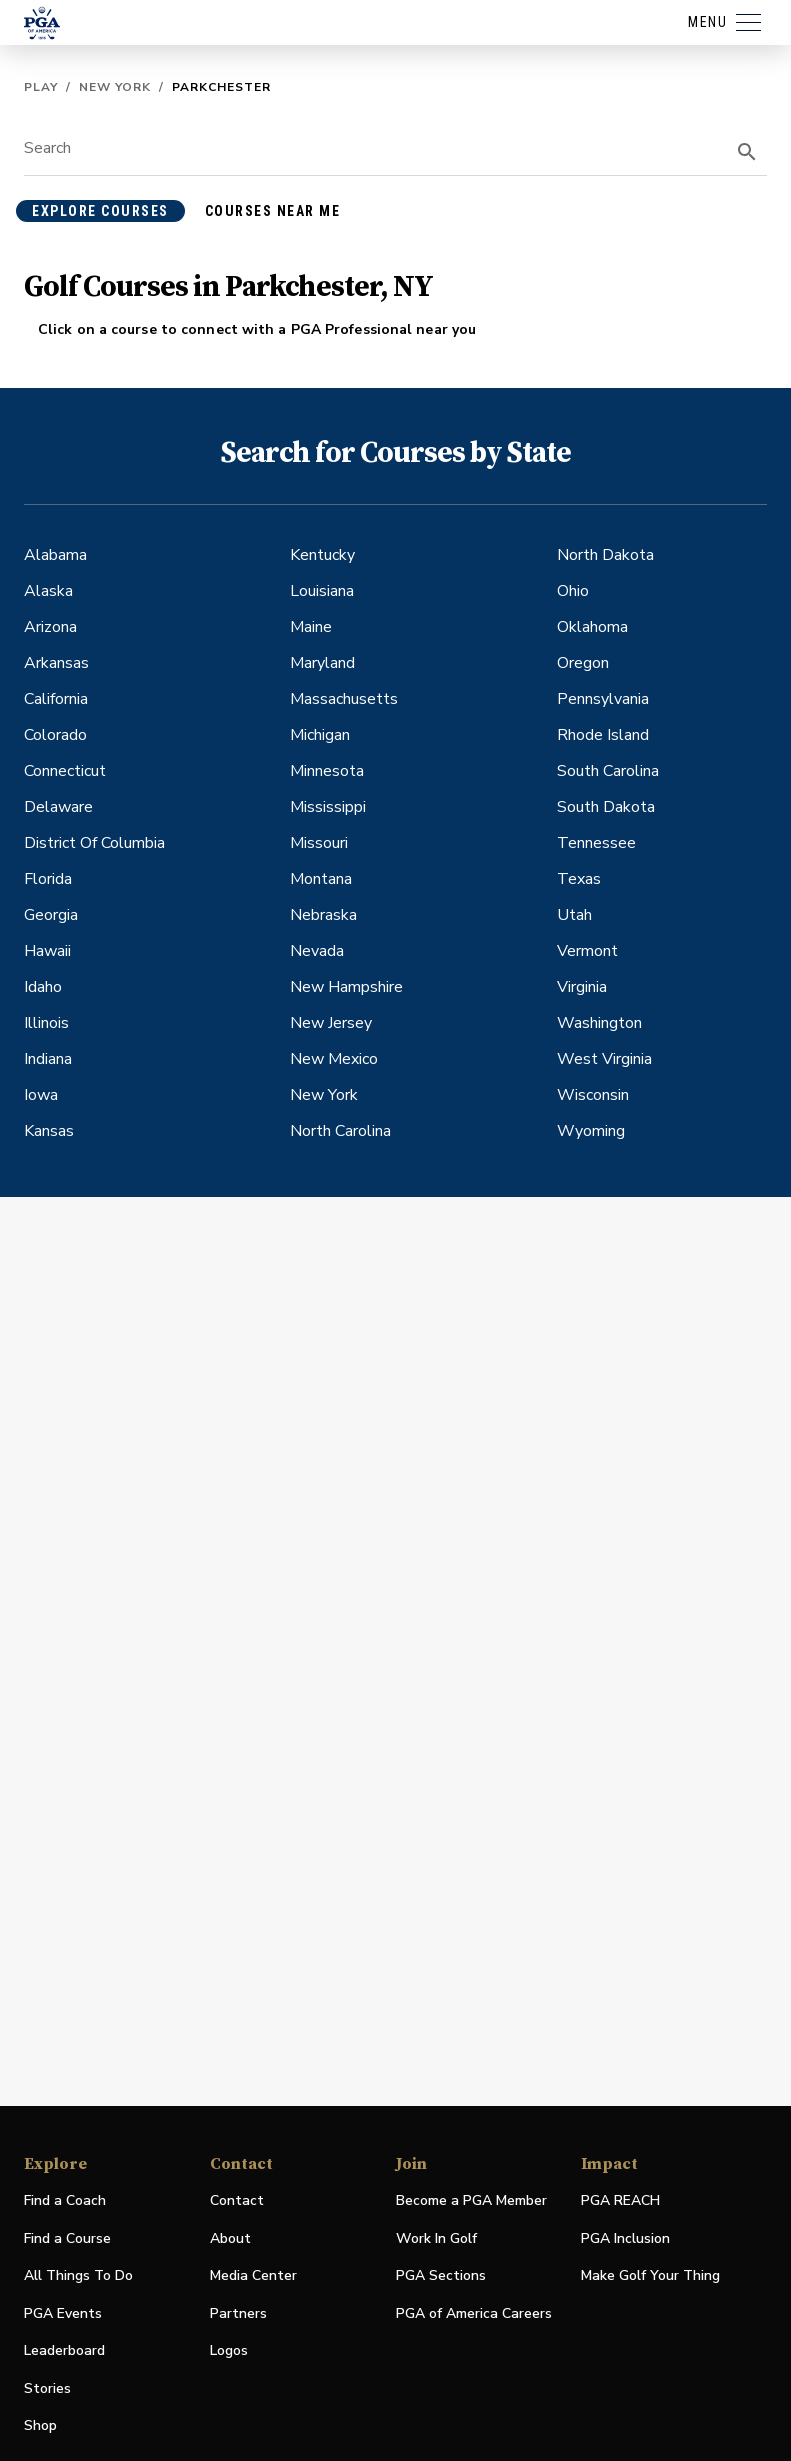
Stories (47, 2388)
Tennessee (596, 843)
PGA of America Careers (474, 2314)
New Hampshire (346, 987)
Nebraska (323, 915)
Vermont (587, 951)
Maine (311, 627)
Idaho (43, 987)
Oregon (583, 663)
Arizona (50, 627)
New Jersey (331, 1023)
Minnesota (327, 771)
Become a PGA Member (471, 2200)
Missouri (319, 843)
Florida (48, 879)
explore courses (100, 211)
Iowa (41, 1095)
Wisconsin (593, 1095)
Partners (238, 2313)
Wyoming (591, 1131)
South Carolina (608, 771)
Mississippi (328, 807)
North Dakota (605, 555)
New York (115, 87)
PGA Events (63, 2313)
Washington (599, 1023)
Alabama (55, 555)
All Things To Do (78, 2275)
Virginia (582, 987)
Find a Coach (65, 2200)
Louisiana (322, 591)
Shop (40, 2426)
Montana (321, 879)
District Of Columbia (94, 843)
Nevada (317, 951)
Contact (237, 2200)
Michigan (320, 735)
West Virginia (604, 1059)
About (230, 2238)
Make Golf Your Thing (650, 2276)
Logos (229, 2350)
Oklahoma (592, 627)
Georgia (51, 915)
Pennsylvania (603, 699)
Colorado (55, 735)
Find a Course (67, 2238)
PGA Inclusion (625, 2238)
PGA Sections (441, 2275)
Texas (579, 879)
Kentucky (322, 555)
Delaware (58, 807)
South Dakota (606, 807)
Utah (574, 915)
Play (41, 87)
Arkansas (56, 663)
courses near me (273, 211)
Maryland (322, 663)
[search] (747, 152)
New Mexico (334, 1059)
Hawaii (47, 951)
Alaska (48, 591)
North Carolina (340, 1131)
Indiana (48, 1059)
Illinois (46, 1023)
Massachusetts (344, 699)
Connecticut (65, 771)
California (56, 699)
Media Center (253, 2276)
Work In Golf (436, 2238)
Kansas (49, 1131)
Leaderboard (64, 2350)
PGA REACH (620, 2201)
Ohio (573, 591)
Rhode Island (603, 735)
